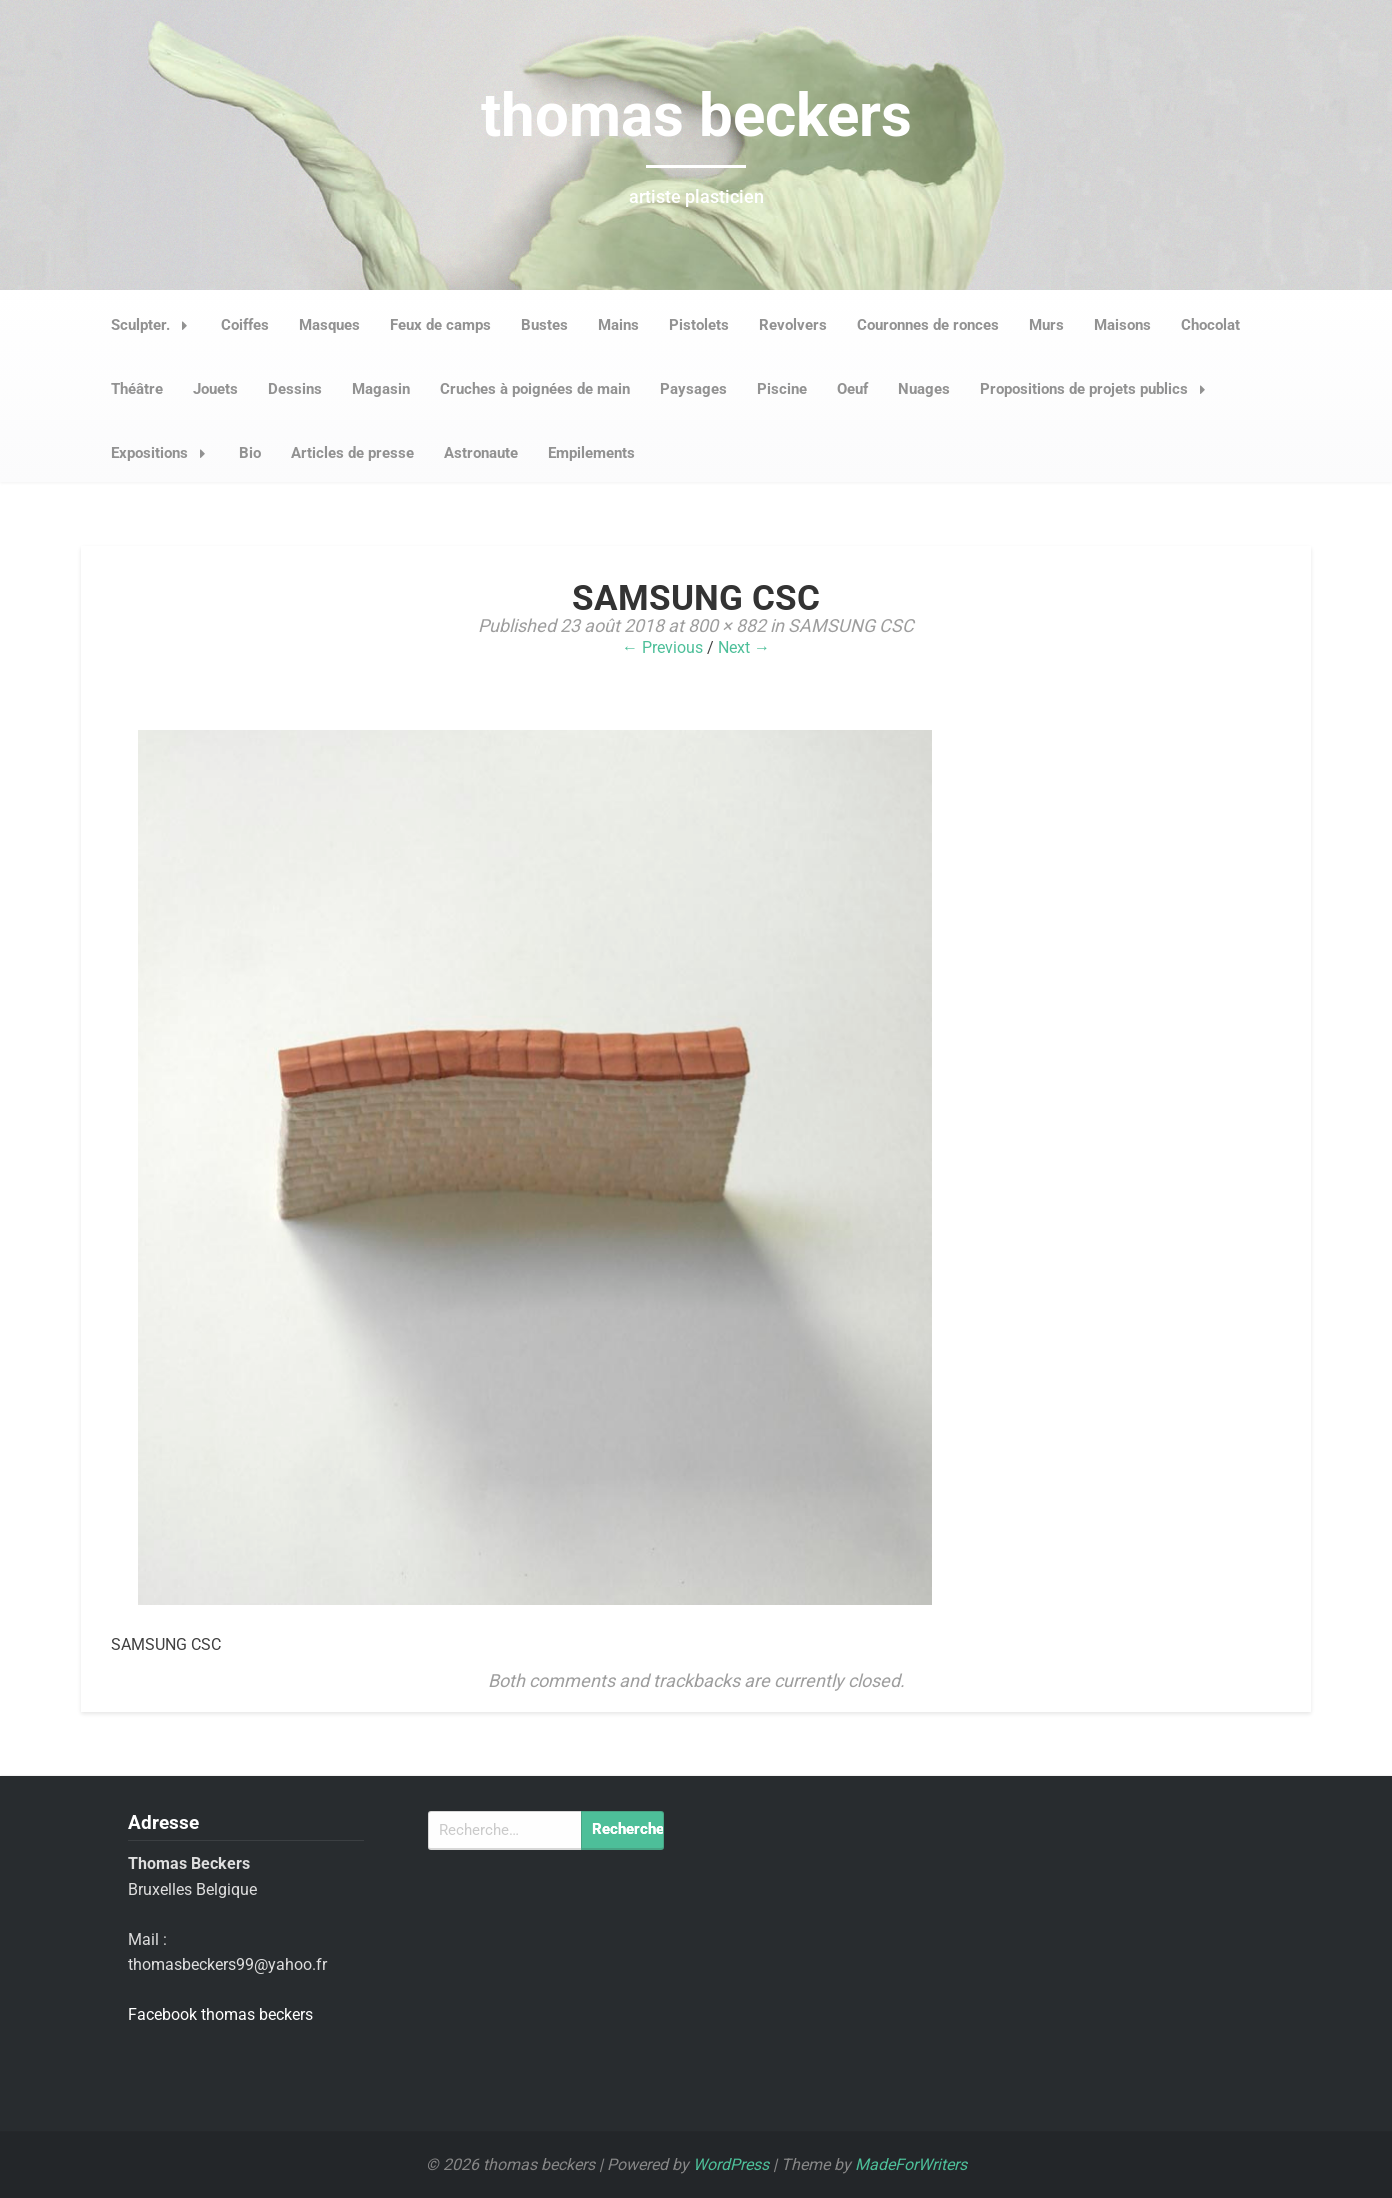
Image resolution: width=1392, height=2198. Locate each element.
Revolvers (793, 325)
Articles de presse (352, 453)
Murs (1046, 325)
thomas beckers (696, 115)
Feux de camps (440, 325)
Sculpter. (155, 325)
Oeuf (852, 389)
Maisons (1122, 325)
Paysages (693, 389)
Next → (744, 647)
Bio (250, 453)
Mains (618, 325)
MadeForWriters (911, 2164)
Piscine (782, 389)
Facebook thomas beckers (220, 2014)
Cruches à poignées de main (535, 389)
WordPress (731, 2164)
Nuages (924, 389)
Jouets (215, 389)
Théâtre (137, 389)
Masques (329, 325)
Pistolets (699, 325)
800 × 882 (727, 625)
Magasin (381, 389)
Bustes (544, 325)
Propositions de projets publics (1098, 389)
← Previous (662, 647)
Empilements (591, 453)
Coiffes (245, 325)
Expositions (164, 453)
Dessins (295, 389)
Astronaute (481, 453)
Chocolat (1210, 325)
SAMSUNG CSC (851, 625)
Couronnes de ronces (928, 325)
